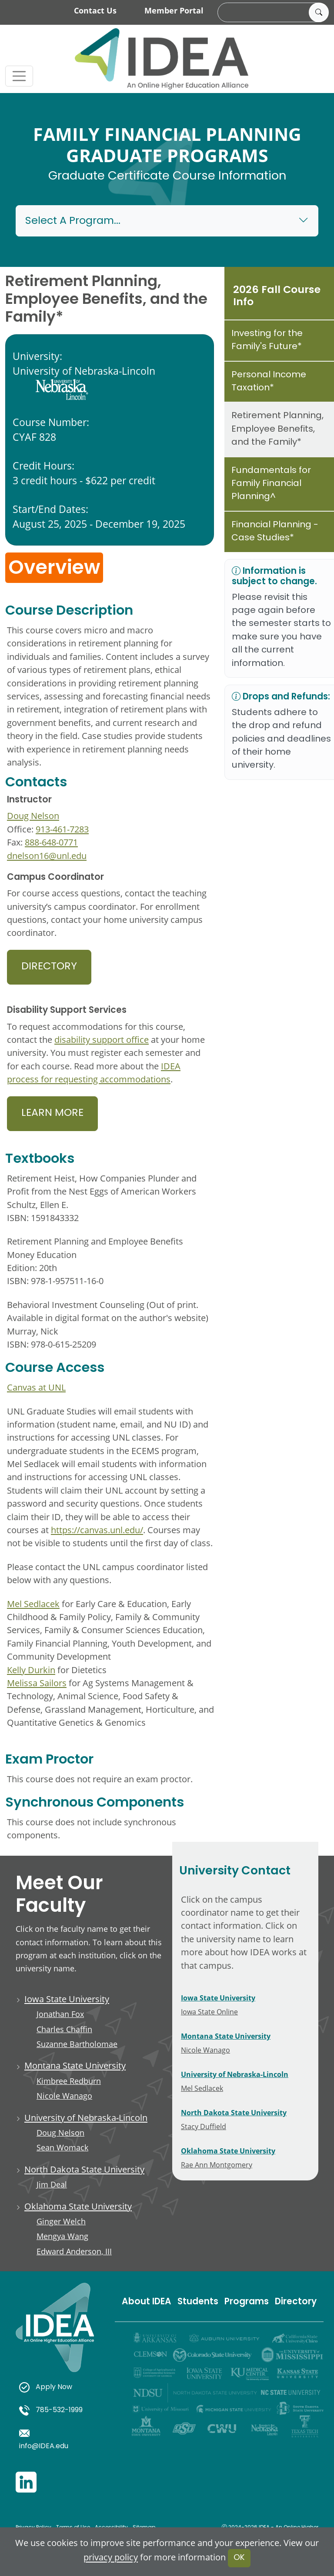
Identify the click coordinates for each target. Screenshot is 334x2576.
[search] (271, 13)
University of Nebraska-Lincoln (85, 2117)
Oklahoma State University (78, 2206)
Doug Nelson (33, 815)
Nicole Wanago (64, 2095)
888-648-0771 (51, 842)
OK (239, 2558)
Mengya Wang (62, 2236)
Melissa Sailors (37, 1682)
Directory (49, 967)
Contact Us (95, 10)
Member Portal (174, 10)
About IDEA (146, 2302)
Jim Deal (52, 2184)
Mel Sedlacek (33, 1603)
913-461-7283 (62, 829)
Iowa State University (66, 1998)
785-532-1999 (51, 2410)
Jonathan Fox (60, 2014)
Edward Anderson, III (74, 2251)
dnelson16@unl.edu (47, 855)
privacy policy (111, 2557)
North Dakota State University (84, 2169)
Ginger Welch (61, 2221)
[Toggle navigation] (19, 76)
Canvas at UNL (36, 1387)
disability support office (101, 1039)
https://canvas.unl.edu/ (97, 1529)
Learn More (52, 1113)
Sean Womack (62, 2147)
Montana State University (75, 2065)
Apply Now (45, 2387)
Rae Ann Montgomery (216, 2164)
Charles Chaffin (64, 2029)
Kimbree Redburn (69, 2081)
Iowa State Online (209, 2011)
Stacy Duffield (203, 2126)
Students (197, 2302)
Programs (246, 2302)
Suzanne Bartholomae (77, 2044)
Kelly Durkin (31, 1669)
